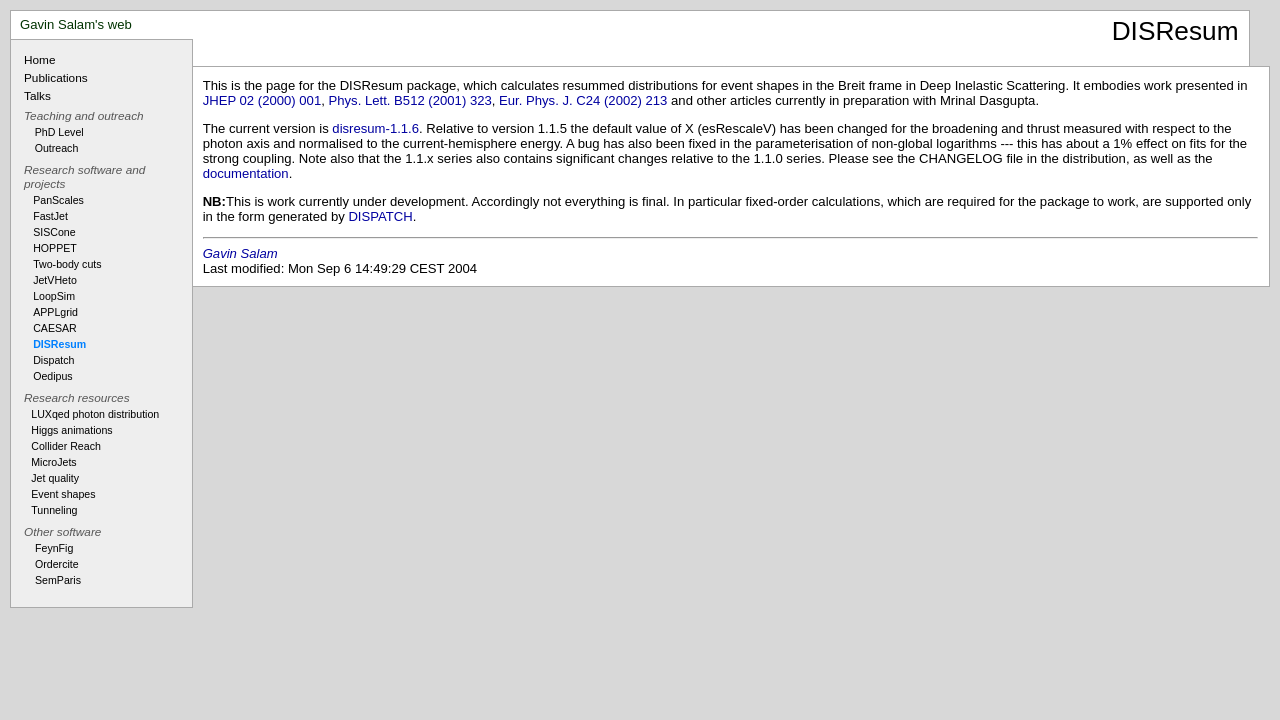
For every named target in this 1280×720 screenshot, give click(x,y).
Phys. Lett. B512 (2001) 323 (410, 100)
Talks (37, 96)
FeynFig (54, 548)
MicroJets (53, 462)
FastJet (50, 216)
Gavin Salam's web (76, 24)
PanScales (58, 200)
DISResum (59, 344)
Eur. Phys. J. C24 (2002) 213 (583, 100)
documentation (246, 173)
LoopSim (54, 296)
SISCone (54, 232)
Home (39, 60)
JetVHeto (55, 280)
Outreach (57, 148)
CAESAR (55, 328)
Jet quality (55, 478)
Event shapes (63, 494)
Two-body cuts (67, 264)
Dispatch (53, 360)
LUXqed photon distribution (95, 414)
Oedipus (53, 376)
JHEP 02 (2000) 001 (262, 100)
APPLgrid (55, 312)
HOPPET (55, 248)
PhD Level (59, 132)
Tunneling (54, 510)
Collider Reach (66, 446)
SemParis (58, 580)
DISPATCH (380, 216)
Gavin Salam (240, 253)
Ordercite (57, 564)
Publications (56, 78)
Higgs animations (71, 430)
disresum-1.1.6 (375, 128)
